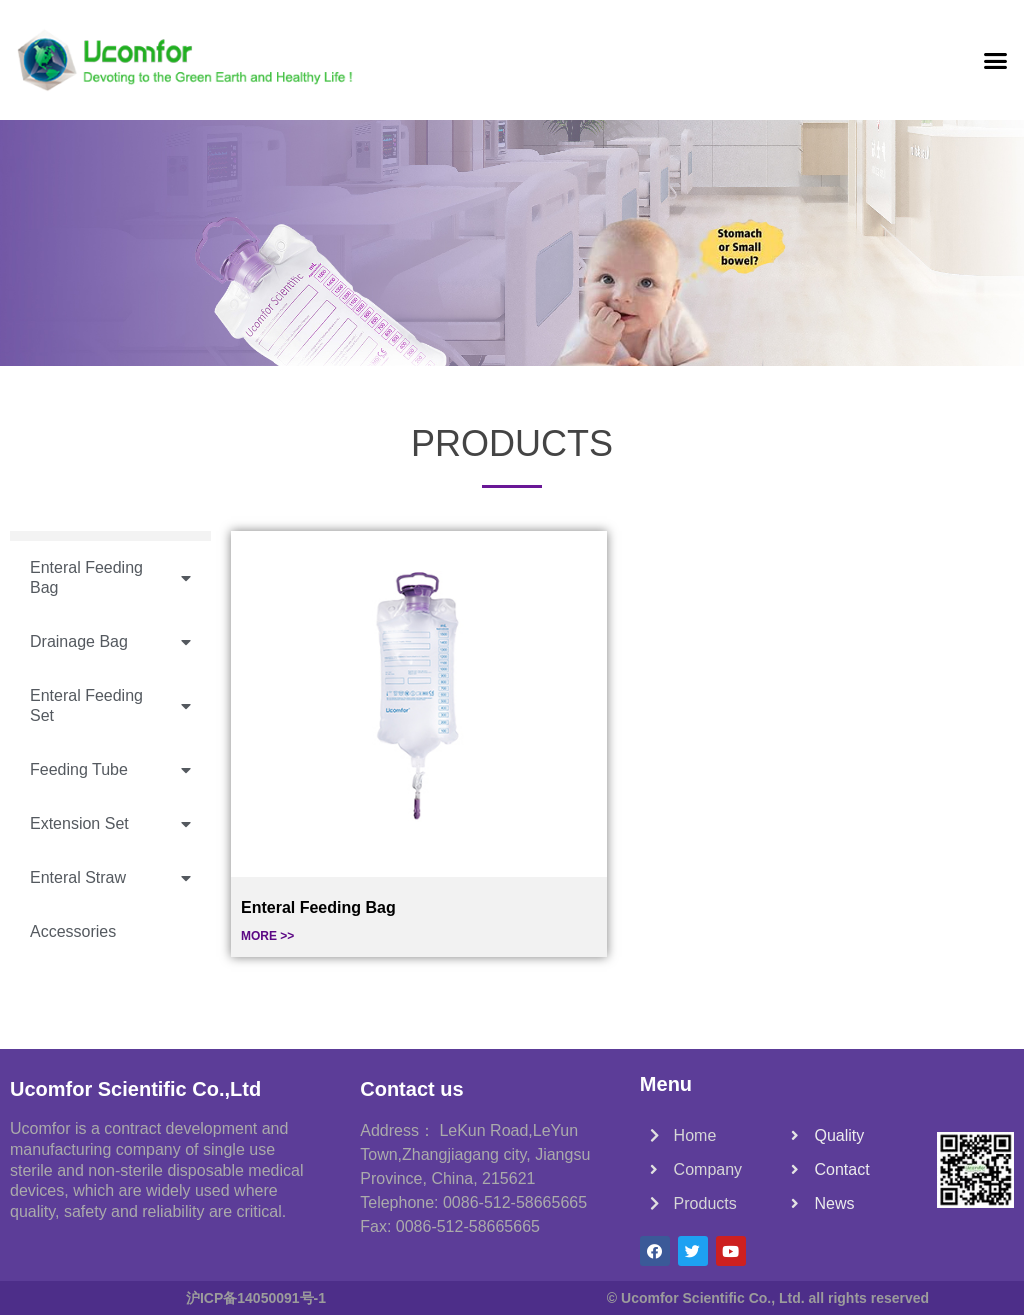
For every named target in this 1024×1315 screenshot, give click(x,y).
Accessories (73, 931)
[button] (995, 60)
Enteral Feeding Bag (110, 578)
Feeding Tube (110, 770)
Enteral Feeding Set (110, 706)
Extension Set (110, 824)
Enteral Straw (110, 878)
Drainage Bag (110, 642)
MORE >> (267, 936)
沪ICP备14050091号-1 (256, 1298)
